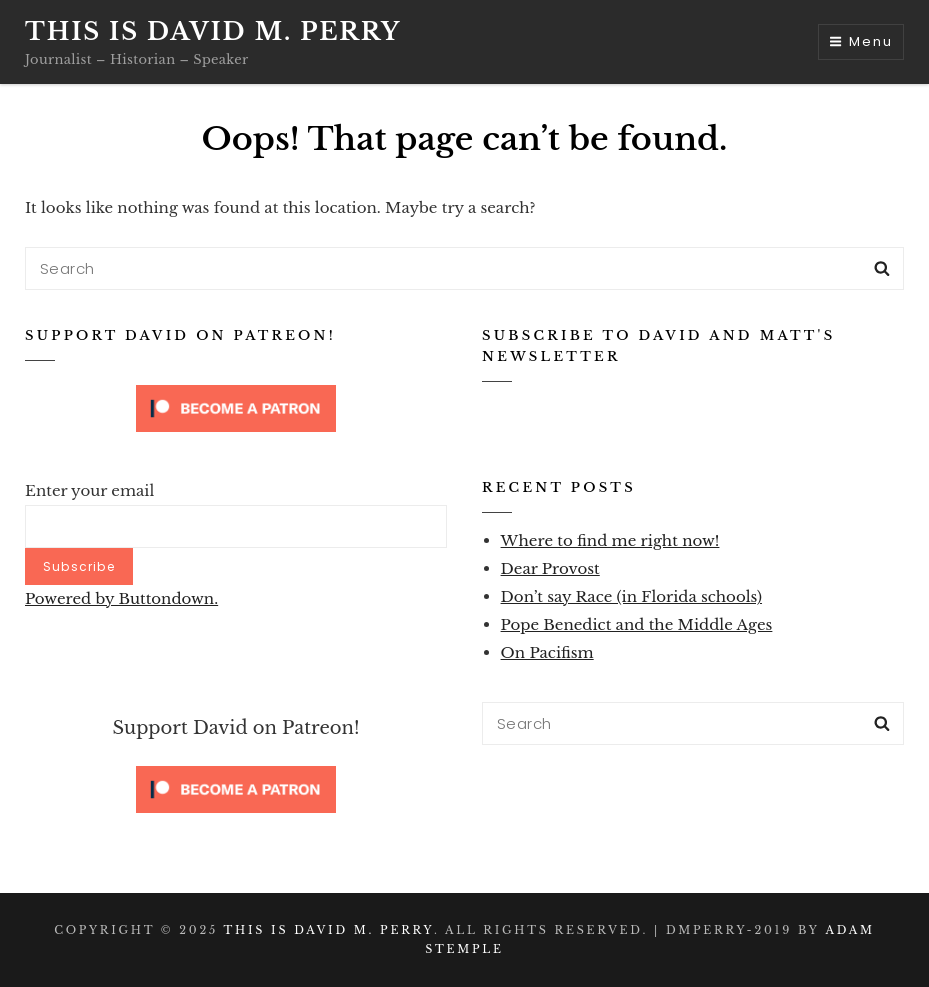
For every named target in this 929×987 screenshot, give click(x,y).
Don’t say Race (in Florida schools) (631, 596)
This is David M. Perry (213, 31)
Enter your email (89, 490)
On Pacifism (547, 652)
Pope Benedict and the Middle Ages (637, 624)
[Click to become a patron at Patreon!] (236, 407)
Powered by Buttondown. (121, 598)
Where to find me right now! (610, 540)
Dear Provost (550, 568)
